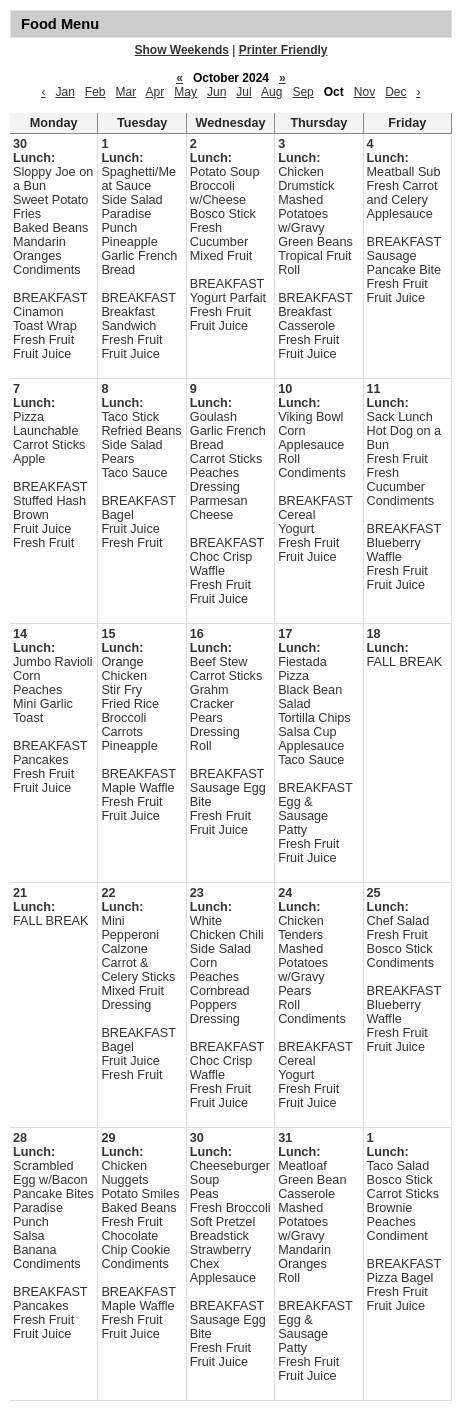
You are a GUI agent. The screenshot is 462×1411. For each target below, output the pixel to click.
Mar (126, 92)
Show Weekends (182, 50)
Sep (302, 92)
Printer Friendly (283, 50)
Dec (395, 92)
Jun (216, 92)
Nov (364, 92)
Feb (95, 92)
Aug (271, 92)
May (185, 92)
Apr (155, 92)
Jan (64, 92)
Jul (243, 92)
